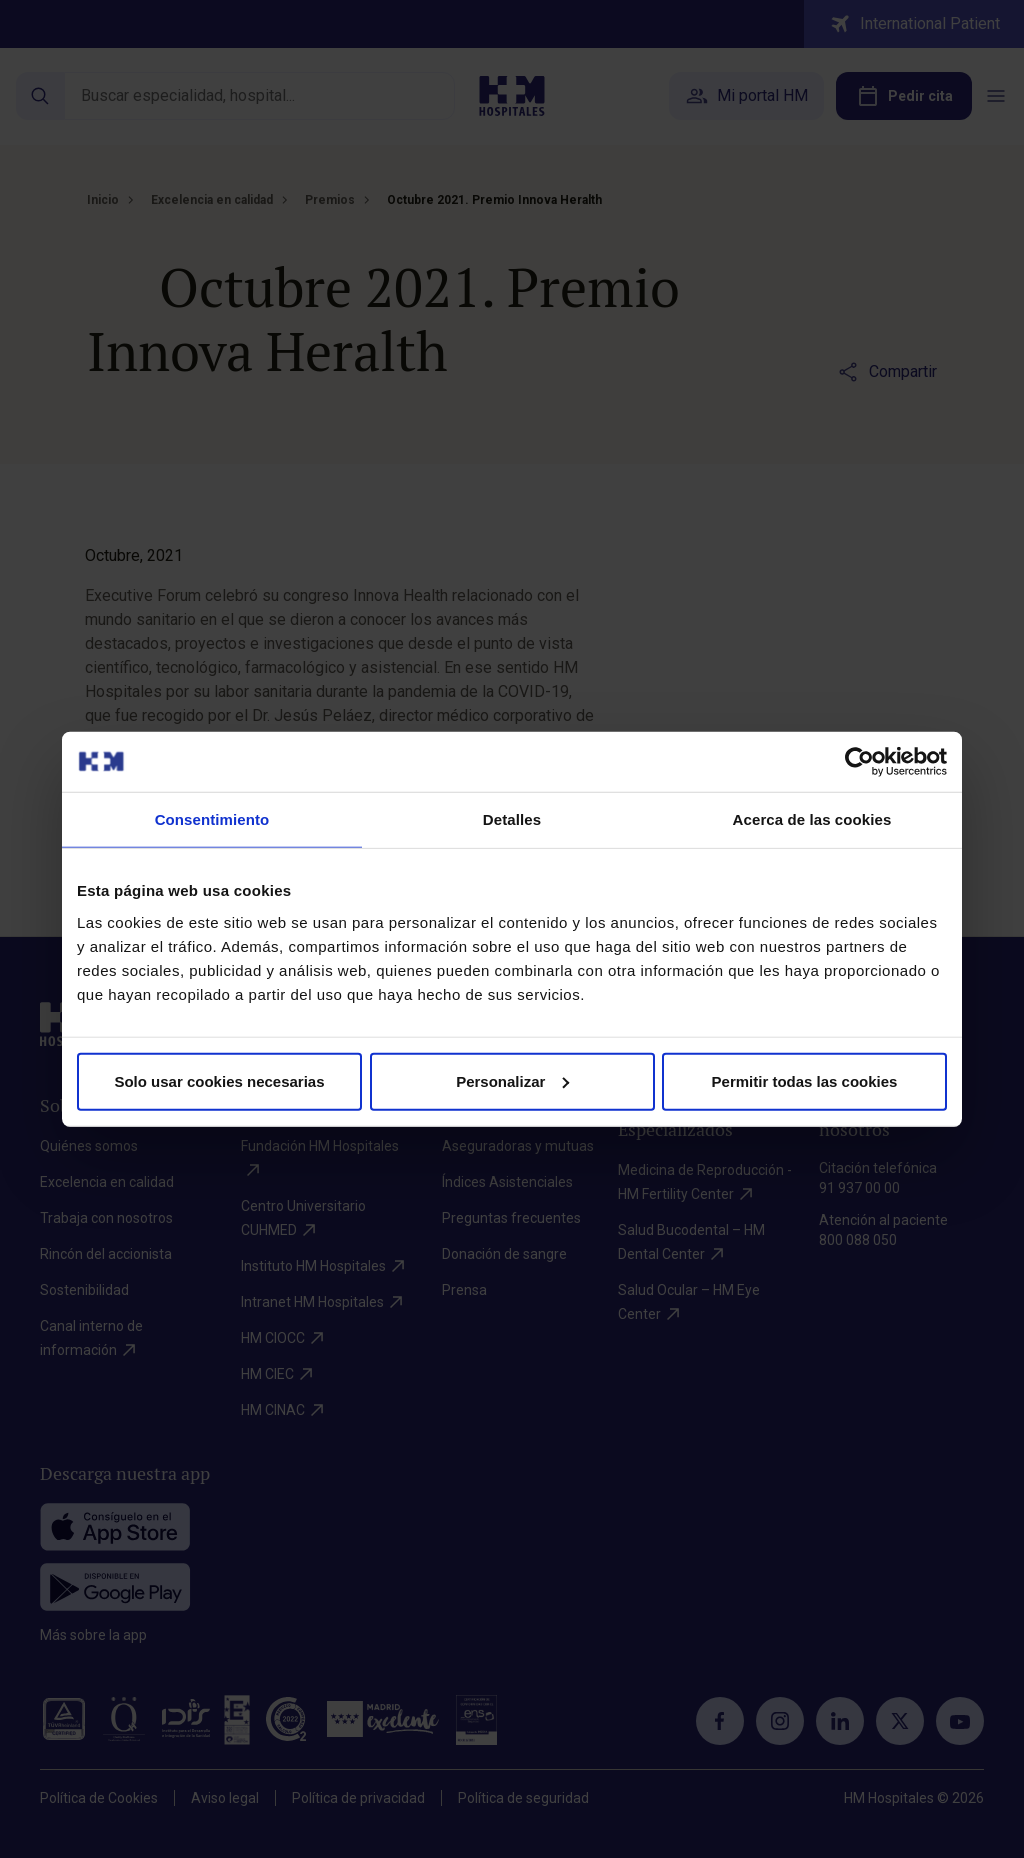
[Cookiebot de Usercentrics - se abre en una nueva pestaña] (859, 762)
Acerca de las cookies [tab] (812, 819)
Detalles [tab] (512, 819)
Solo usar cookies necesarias (219, 1080)
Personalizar (512, 1080)
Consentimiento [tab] (212, 819)
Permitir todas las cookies (805, 1080)
